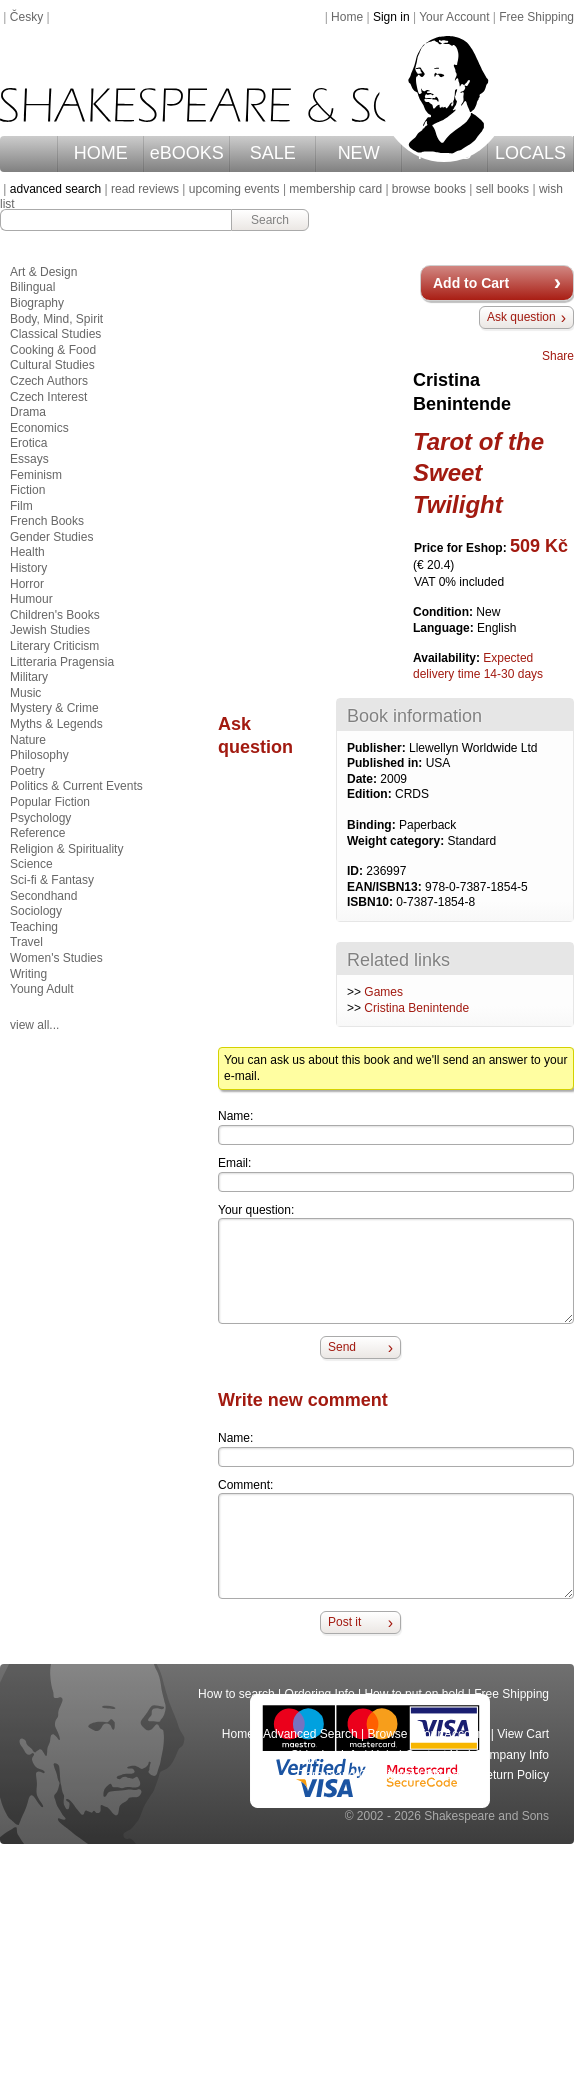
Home (347, 17)
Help (383, 1755)
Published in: (386, 763)
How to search (236, 1694)
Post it (344, 1622)
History (28, 568)
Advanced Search (310, 1734)
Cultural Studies (52, 365)
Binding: (373, 825)
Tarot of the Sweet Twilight (478, 472)
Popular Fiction (50, 802)
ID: (356, 871)
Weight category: (397, 841)
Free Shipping (536, 17)
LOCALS (530, 153)
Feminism (36, 475)
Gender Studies (51, 537)
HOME (101, 153)
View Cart (523, 1734)
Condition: (444, 612)
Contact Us (434, 1755)
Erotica (28, 443)
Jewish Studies (50, 630)
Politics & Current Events (76, 786)
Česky (26, 17)
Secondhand (43, 896)
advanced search (55, 189)
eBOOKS (187, 153)
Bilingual (32, 287)
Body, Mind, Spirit (56, 319)
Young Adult (42, 989)
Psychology (40, 818)
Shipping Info (326, 1755)
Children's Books (55, 615)
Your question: (256, 1210)
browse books (429, 189)
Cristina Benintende (416, 1008)
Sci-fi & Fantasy (52, 880)
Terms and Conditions (357, 1775)
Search (270, 220)
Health (27, 552)
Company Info (511, 1755)
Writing (28, 974)
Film (21, 506)
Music (25, 693)
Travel (26, 942)
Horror (27, 584)
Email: (234, 1163)
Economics (39, 428)
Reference (37, 833)
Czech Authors (49, 381)
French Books (47, 521)
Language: (445, 628)
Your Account (454, 17)
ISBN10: (371, 902)
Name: (235, 1116)
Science (31, 864)
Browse (388, 1734)
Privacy (446, 1775)
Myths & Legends (56, 724)
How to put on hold (414, 1694)
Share (558, 356)
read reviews (145, 189)
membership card (335, 189)
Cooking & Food (53, 350)
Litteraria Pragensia (62, 662)
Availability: (448, 658)
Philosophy (39, 755)
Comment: (245, 1485)
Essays (29, 459)
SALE (273, 153)
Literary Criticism (54, 646)
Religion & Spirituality (66, 849)
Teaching (34, 927)
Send (342, 1347)
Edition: (371, 794)
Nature (28, 740)
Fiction (27, 490)
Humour (31, 599)
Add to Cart (471, 283)
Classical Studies (55, 334)
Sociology (36, 911)
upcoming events (234, 189)
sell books (502, 189)
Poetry (27, 771)
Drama (28, 412)
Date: (363, 779)
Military (29, 677)
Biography (37, 303)
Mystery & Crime (54, 708)
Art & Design (43, 272)
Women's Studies (56, 958)
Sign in (391, 17)
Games (383, 992)
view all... (34, 1025)
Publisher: (378, 748)
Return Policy (513, 1775)
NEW (359, 153)
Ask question (521, 317)
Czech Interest (48, 397)
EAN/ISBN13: (386, 887)
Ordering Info (320, 1694)
